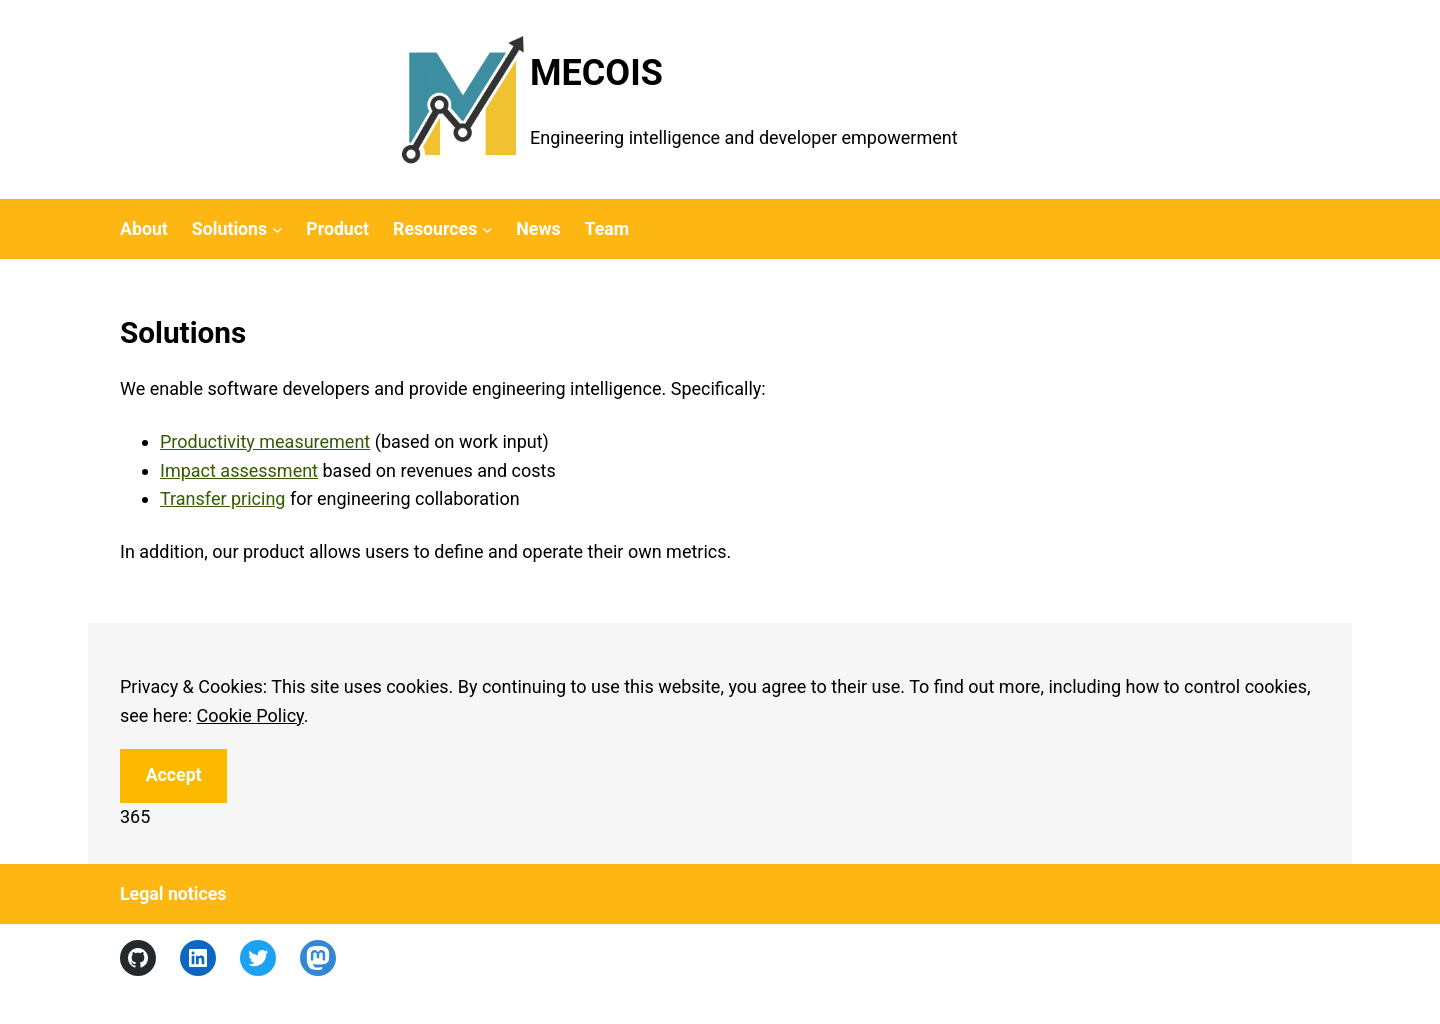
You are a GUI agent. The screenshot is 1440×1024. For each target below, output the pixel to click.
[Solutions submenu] (277, 229)
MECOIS (596, 73)
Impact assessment (239, 470)
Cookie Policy (250, 715)
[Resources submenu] (487, 229)
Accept (174, 775)
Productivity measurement (265, 441)
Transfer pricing (222, 498)
